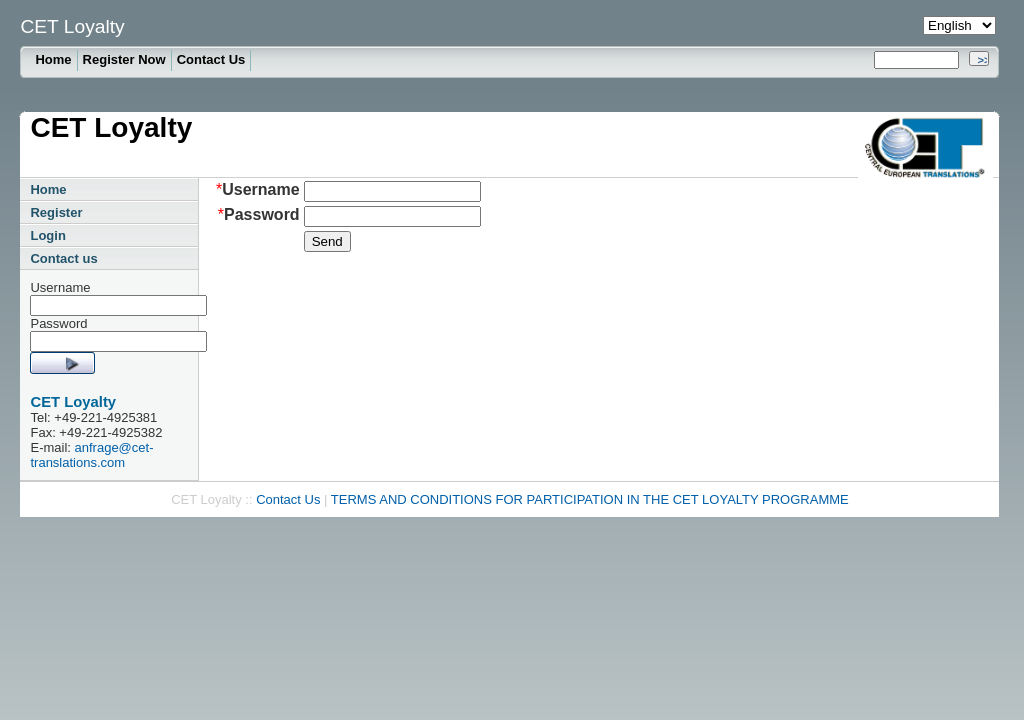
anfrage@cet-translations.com (91, 455)
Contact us (63, 258)
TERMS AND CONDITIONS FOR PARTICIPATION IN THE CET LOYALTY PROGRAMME (590, 499)
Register (56, 212)
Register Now (124, 59)
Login (47, 235)
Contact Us (211, 59)
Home (53, 59)
